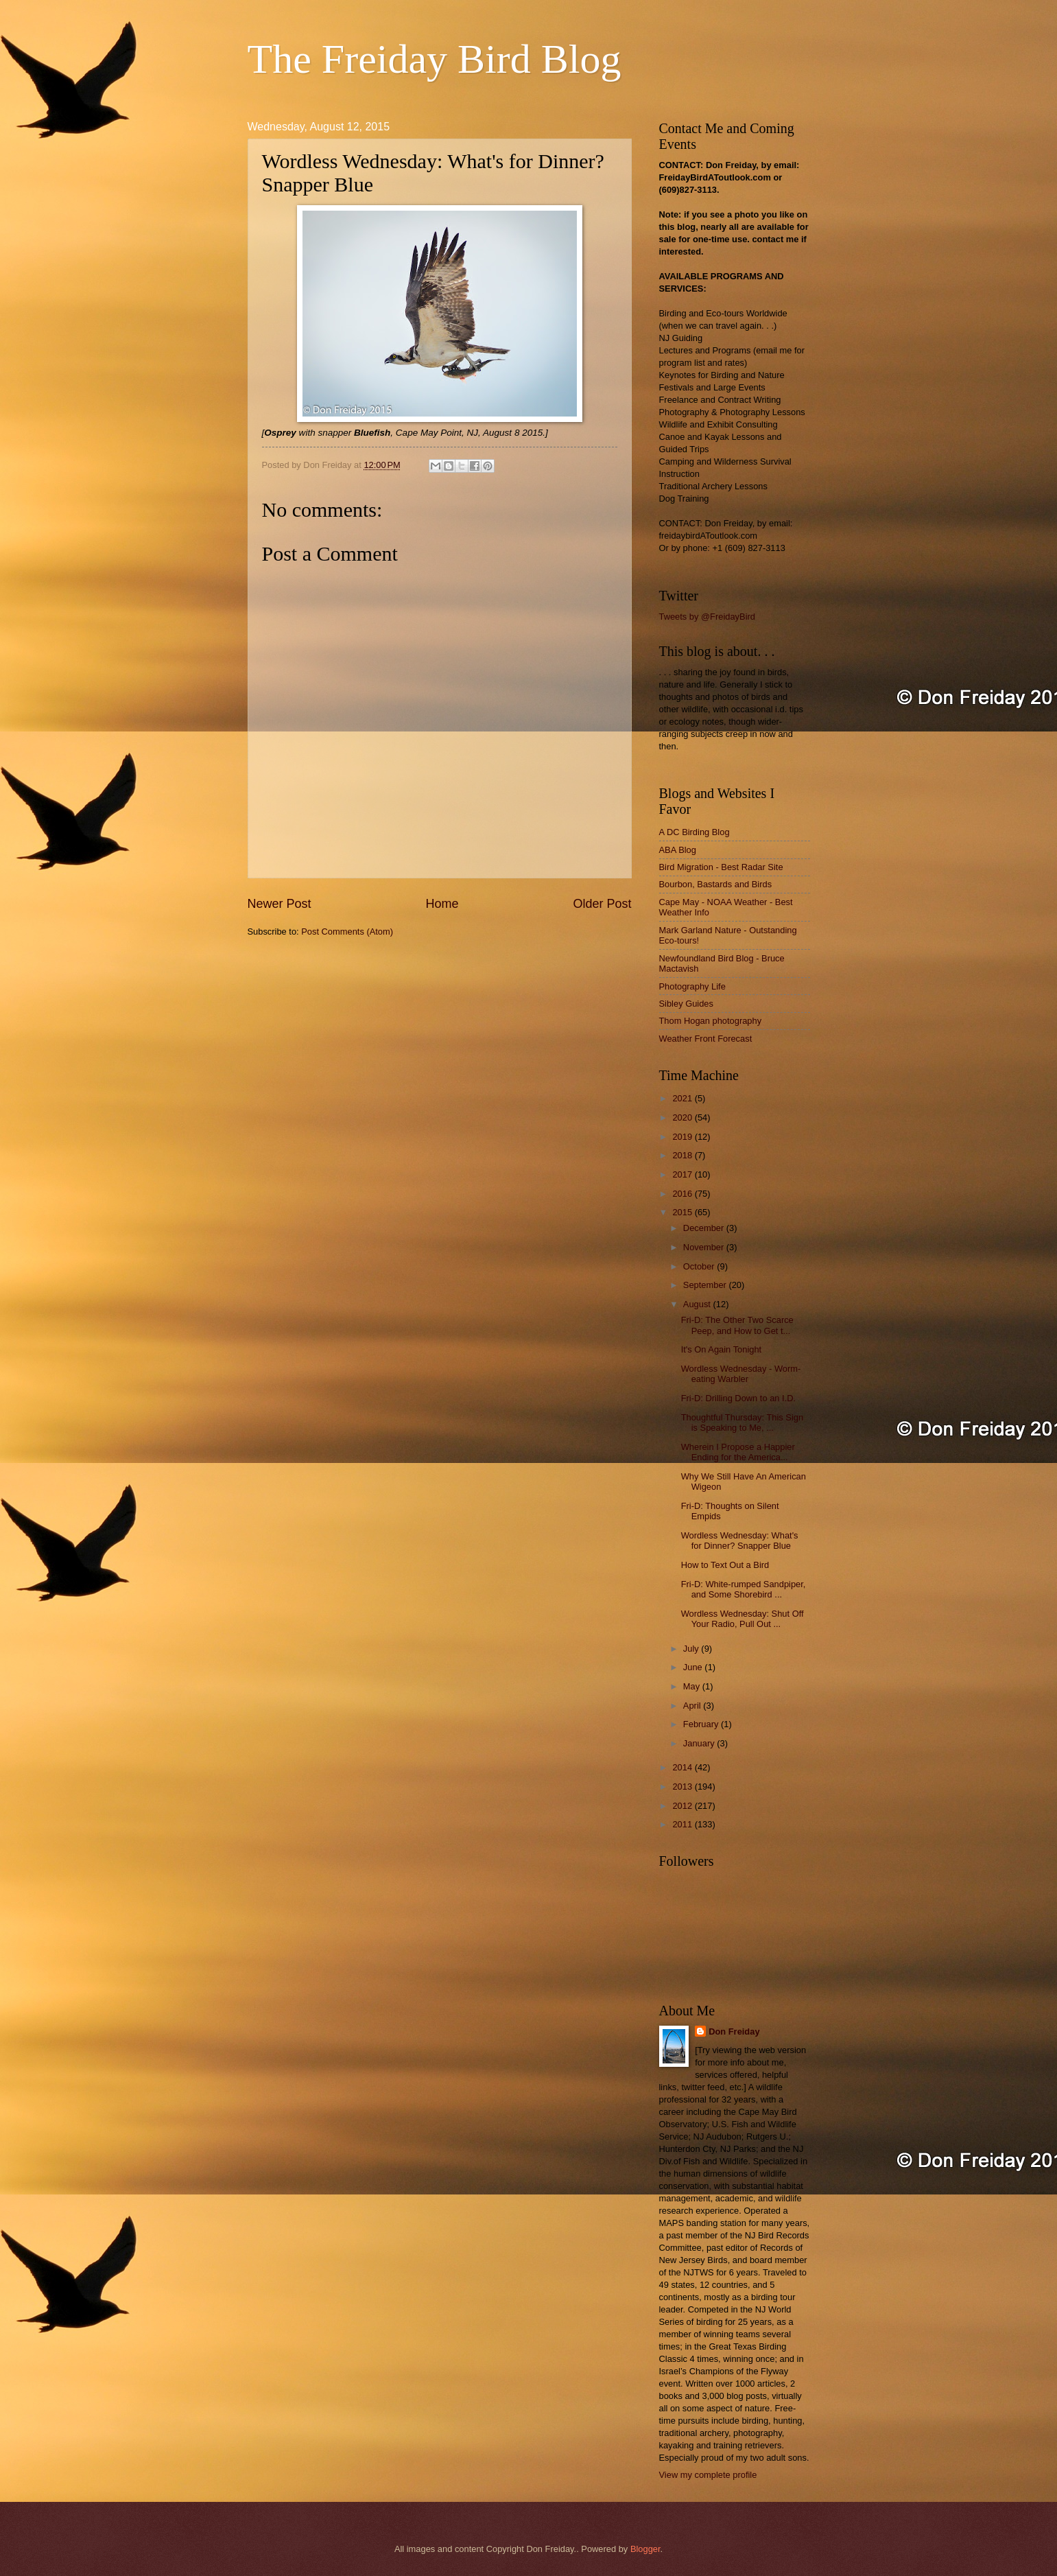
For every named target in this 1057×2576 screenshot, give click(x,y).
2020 (683, 1117)
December (704, 1228)
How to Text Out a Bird (725, 1565)
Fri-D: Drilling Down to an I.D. (738, 1398)
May (692, 1686)
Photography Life (692, 986)
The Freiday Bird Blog (434, 59)
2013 (683, 1786)
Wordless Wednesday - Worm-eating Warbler (741, 1373)
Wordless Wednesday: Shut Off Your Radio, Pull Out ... (742, 1618)
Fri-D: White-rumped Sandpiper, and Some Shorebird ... (743, 1589)
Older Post (602, 904)
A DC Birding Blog (694, 832)
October (700, 1266)
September (706, 1285)
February (702, 1724)
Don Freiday (734, 2031)
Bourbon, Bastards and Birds (715, 884)
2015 (683, 1212)
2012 (683, 1806)
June (694, 1667)
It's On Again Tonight (721, 1349)
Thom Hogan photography (710, 1021)
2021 (683, 1098)
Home (441, 904)
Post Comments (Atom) (347, 931)
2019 (683, 1137)
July (692, 1648)
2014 (683, 1767)
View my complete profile (708, 2475)
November (704, 1247)
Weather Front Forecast (705, 1038)
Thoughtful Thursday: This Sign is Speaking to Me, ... (742, 1422)
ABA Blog (677, 850)
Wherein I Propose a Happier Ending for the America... (738, 1452)
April (693, 1705)
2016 (683, 1194)
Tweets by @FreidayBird (707, 616)
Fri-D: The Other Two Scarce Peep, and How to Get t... (737, 1325)
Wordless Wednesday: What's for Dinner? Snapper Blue (739, 1540)
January (700, 1743)
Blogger (645, 2549)
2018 (683, 1155)
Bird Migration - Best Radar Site (721, 867)
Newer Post (279, 904)
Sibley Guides (686, 1003)
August (698, 1304)
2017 (683, 1174)
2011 (683, 1824)
